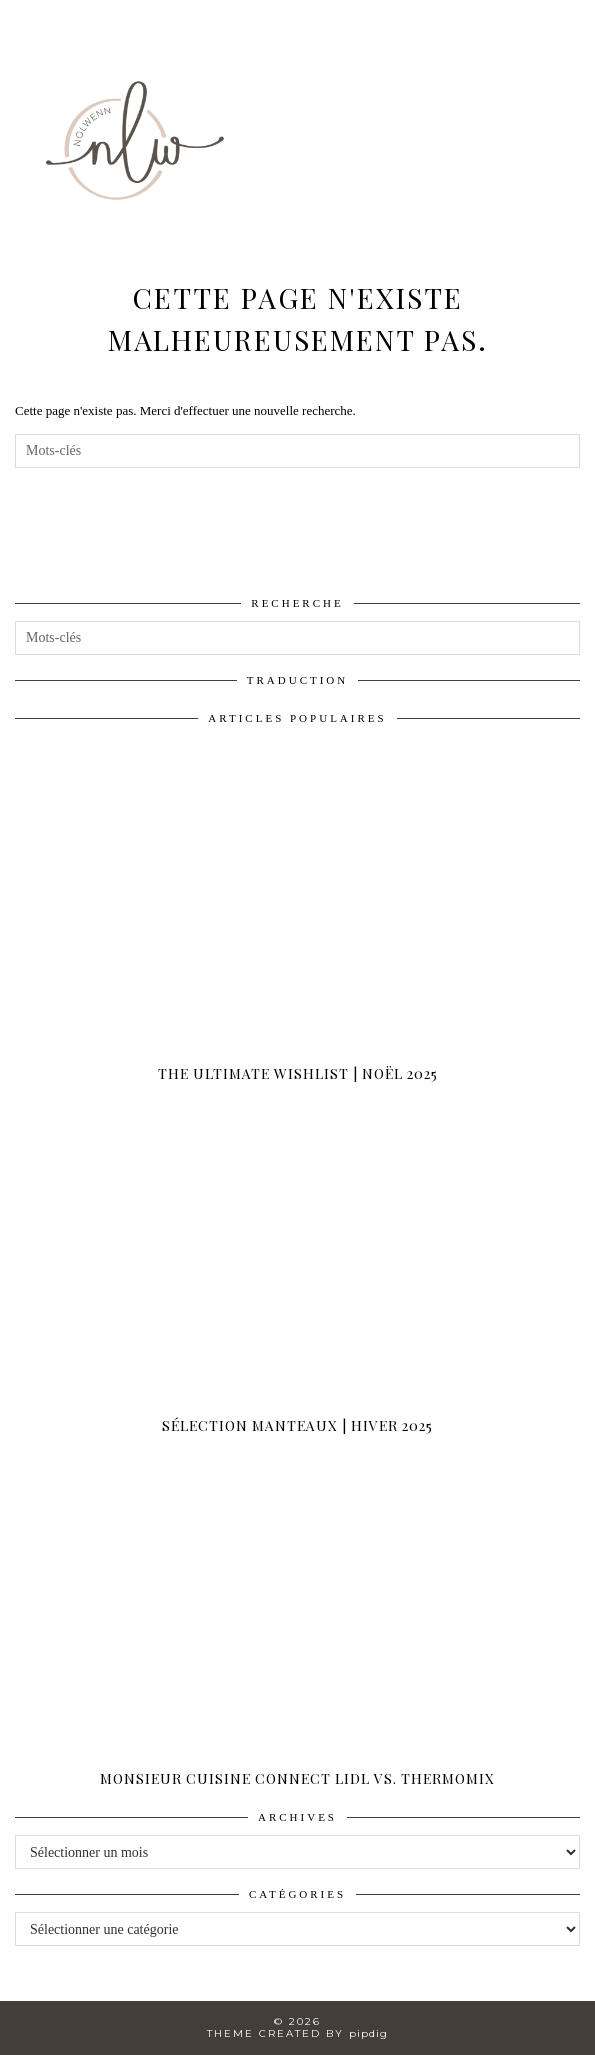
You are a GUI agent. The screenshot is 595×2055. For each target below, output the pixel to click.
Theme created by (297, 2033)
